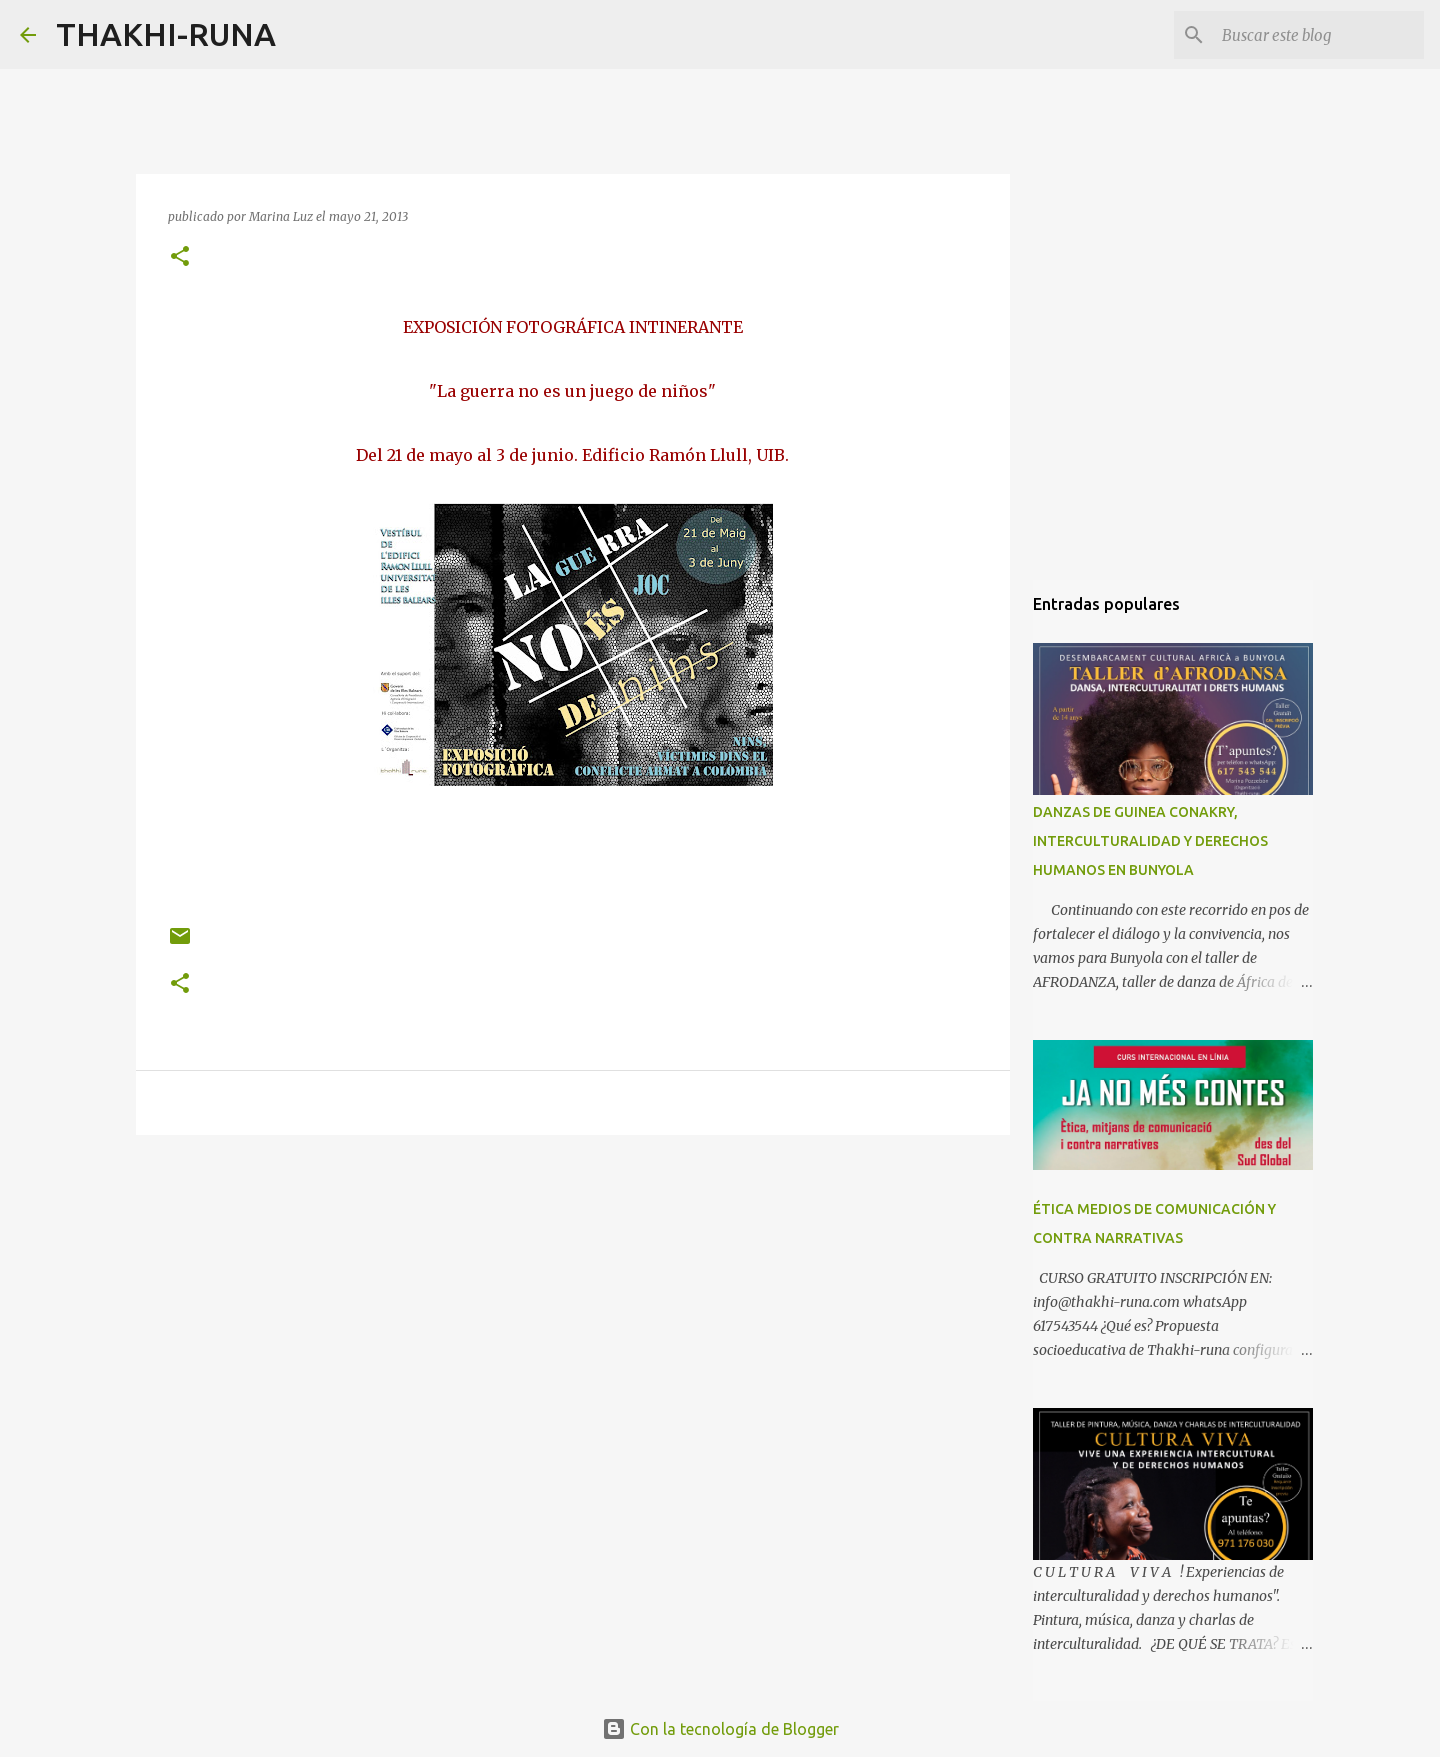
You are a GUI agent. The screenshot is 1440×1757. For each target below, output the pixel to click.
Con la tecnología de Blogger (720, 1729)
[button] (180, 257)
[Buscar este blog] (1319, 35)
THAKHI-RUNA (166, 34)
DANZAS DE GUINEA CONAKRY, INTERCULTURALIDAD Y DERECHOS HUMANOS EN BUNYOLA (1150, 841)
